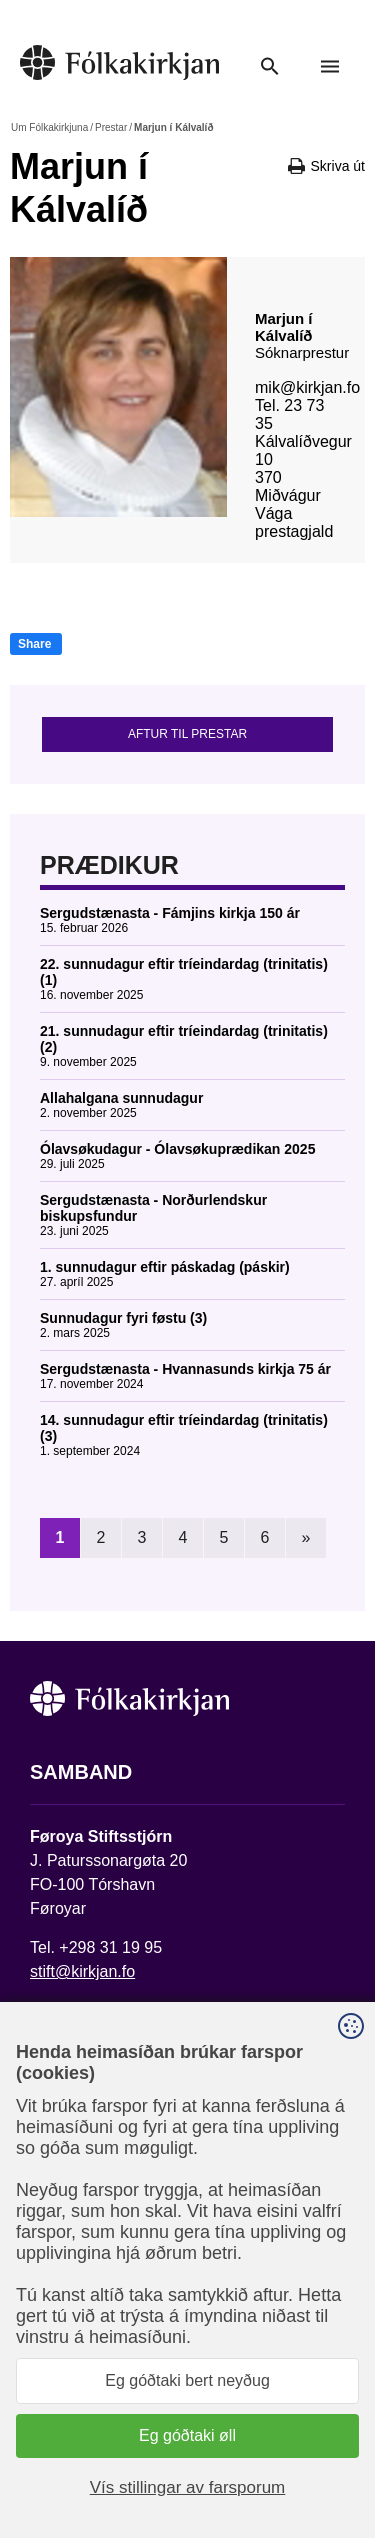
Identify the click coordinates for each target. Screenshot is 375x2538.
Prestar (111, 127)
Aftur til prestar (187, 734)
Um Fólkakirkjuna (49, 127)
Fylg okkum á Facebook (115, 2343)
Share (34, 644)
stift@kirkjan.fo (82, 1971)
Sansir (217, 2465)
